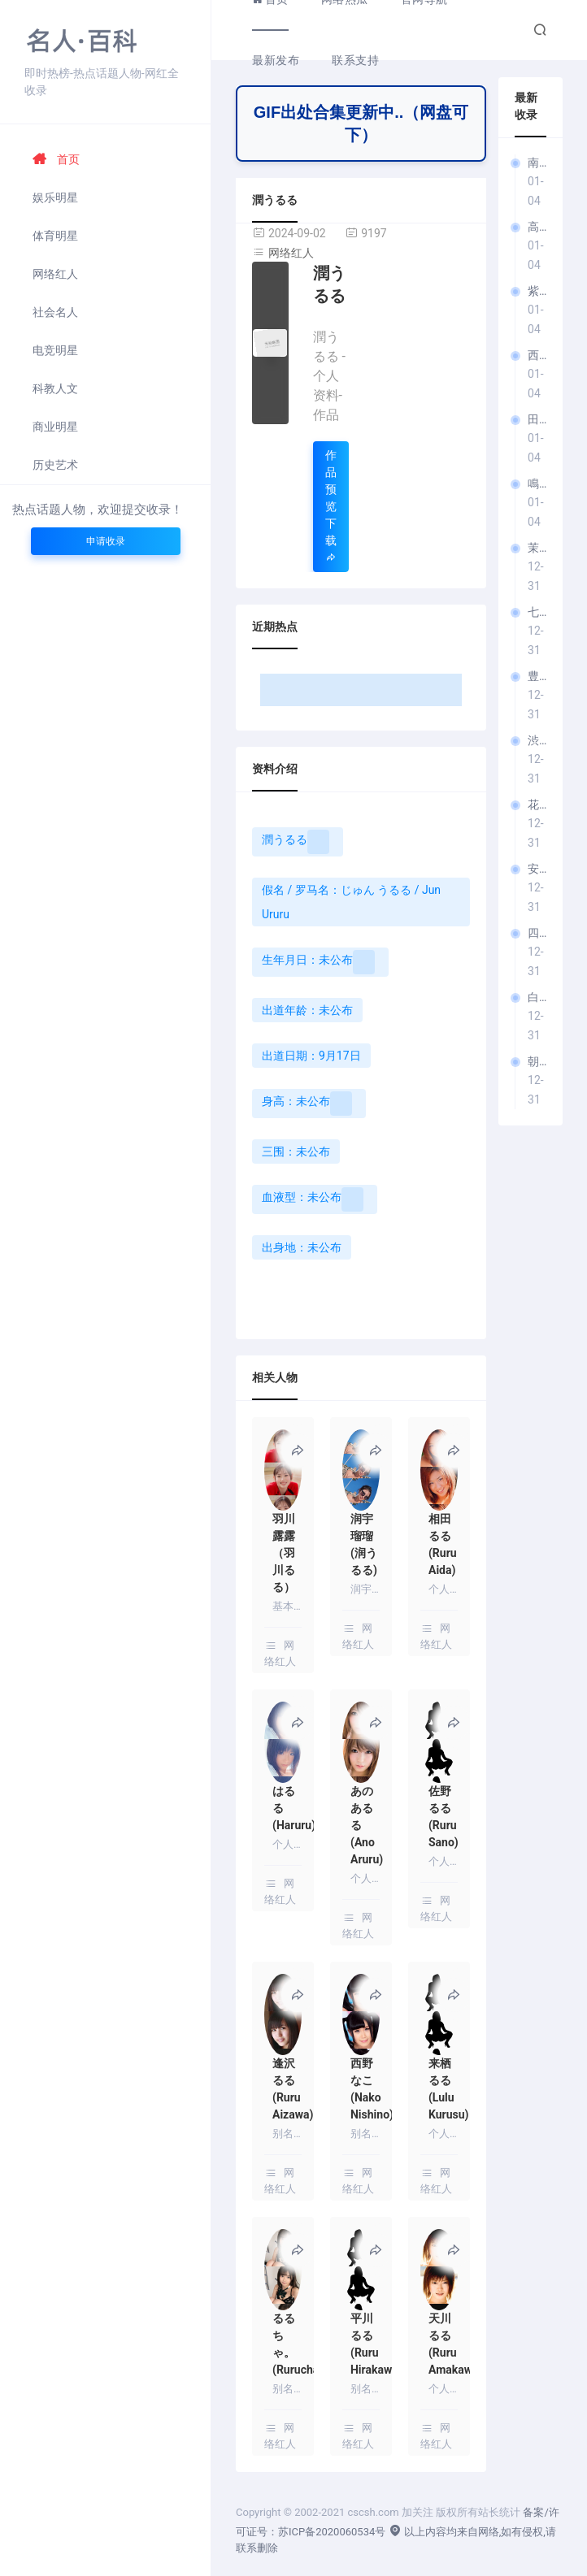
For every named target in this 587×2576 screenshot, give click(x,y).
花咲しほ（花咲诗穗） (537, 804)
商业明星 (55, 426)
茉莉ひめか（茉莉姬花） (537, 547)
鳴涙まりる (537, 483)
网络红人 (55, 273)
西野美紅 (537, 355)
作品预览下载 (331, 506)
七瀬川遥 (537, 611)
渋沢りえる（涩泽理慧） (537, 740)
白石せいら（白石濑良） (537, 997)
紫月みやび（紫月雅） (537, 290)
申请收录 (105, 541)
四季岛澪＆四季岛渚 (537, 932)
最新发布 (275, 60)
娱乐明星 (55, 197)
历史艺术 (55, 464)
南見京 (537, 162)
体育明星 (55, 235)
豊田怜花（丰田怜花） (537, 676)
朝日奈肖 (537, 1061)
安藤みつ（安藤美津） (537, 868)
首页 (56, 159)
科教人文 (55, 388)
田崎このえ (537, 419)
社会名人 (55, 312)
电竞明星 (55, 350)
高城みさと (537, 226)
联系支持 (355, 60)
